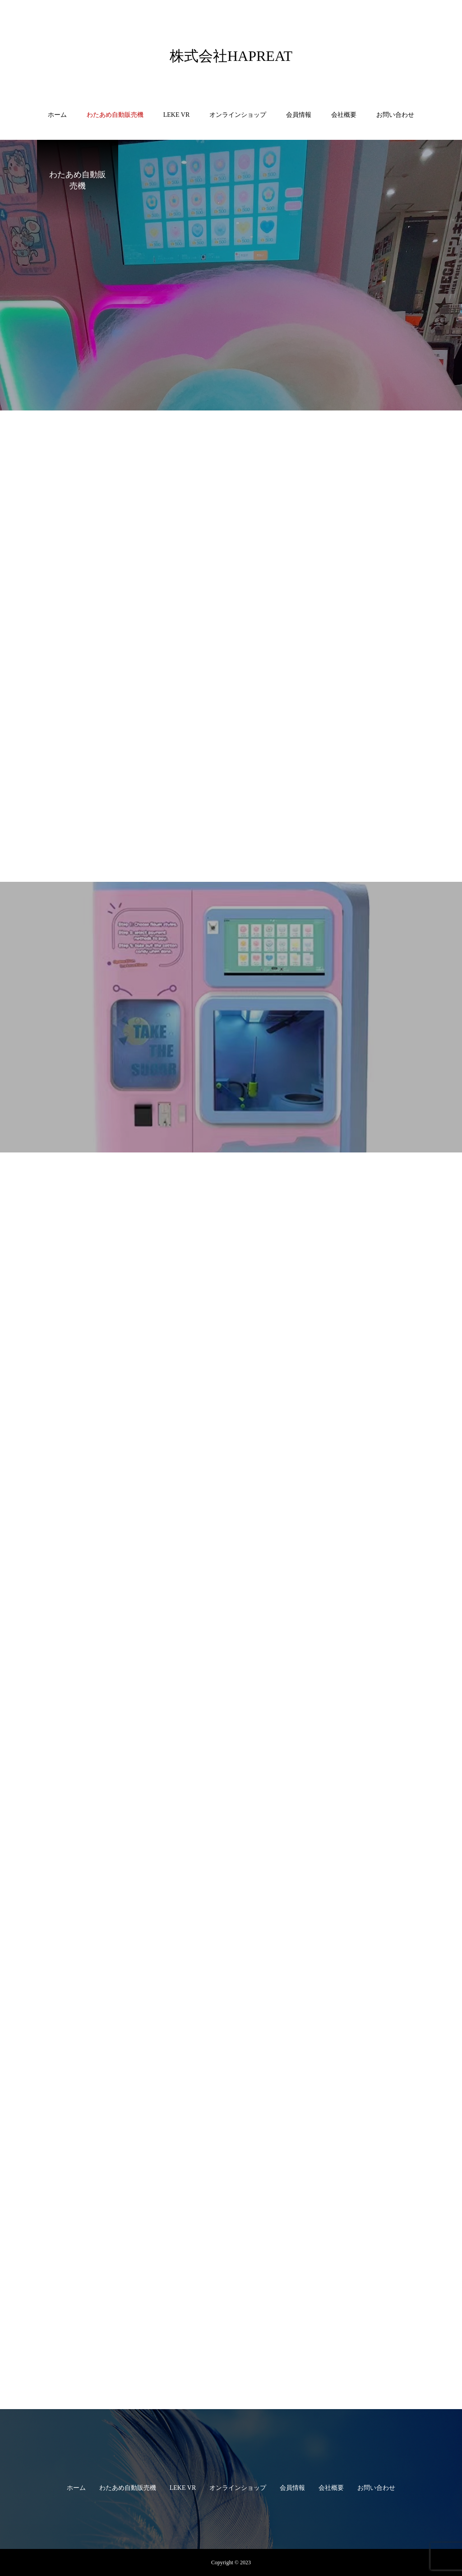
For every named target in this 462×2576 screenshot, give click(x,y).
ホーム (57, 114)
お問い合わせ (395, 114)
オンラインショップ (237, 114)
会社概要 (343, 114)
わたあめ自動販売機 (115, 114)
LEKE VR (176, 114)
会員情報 (298, 114)
